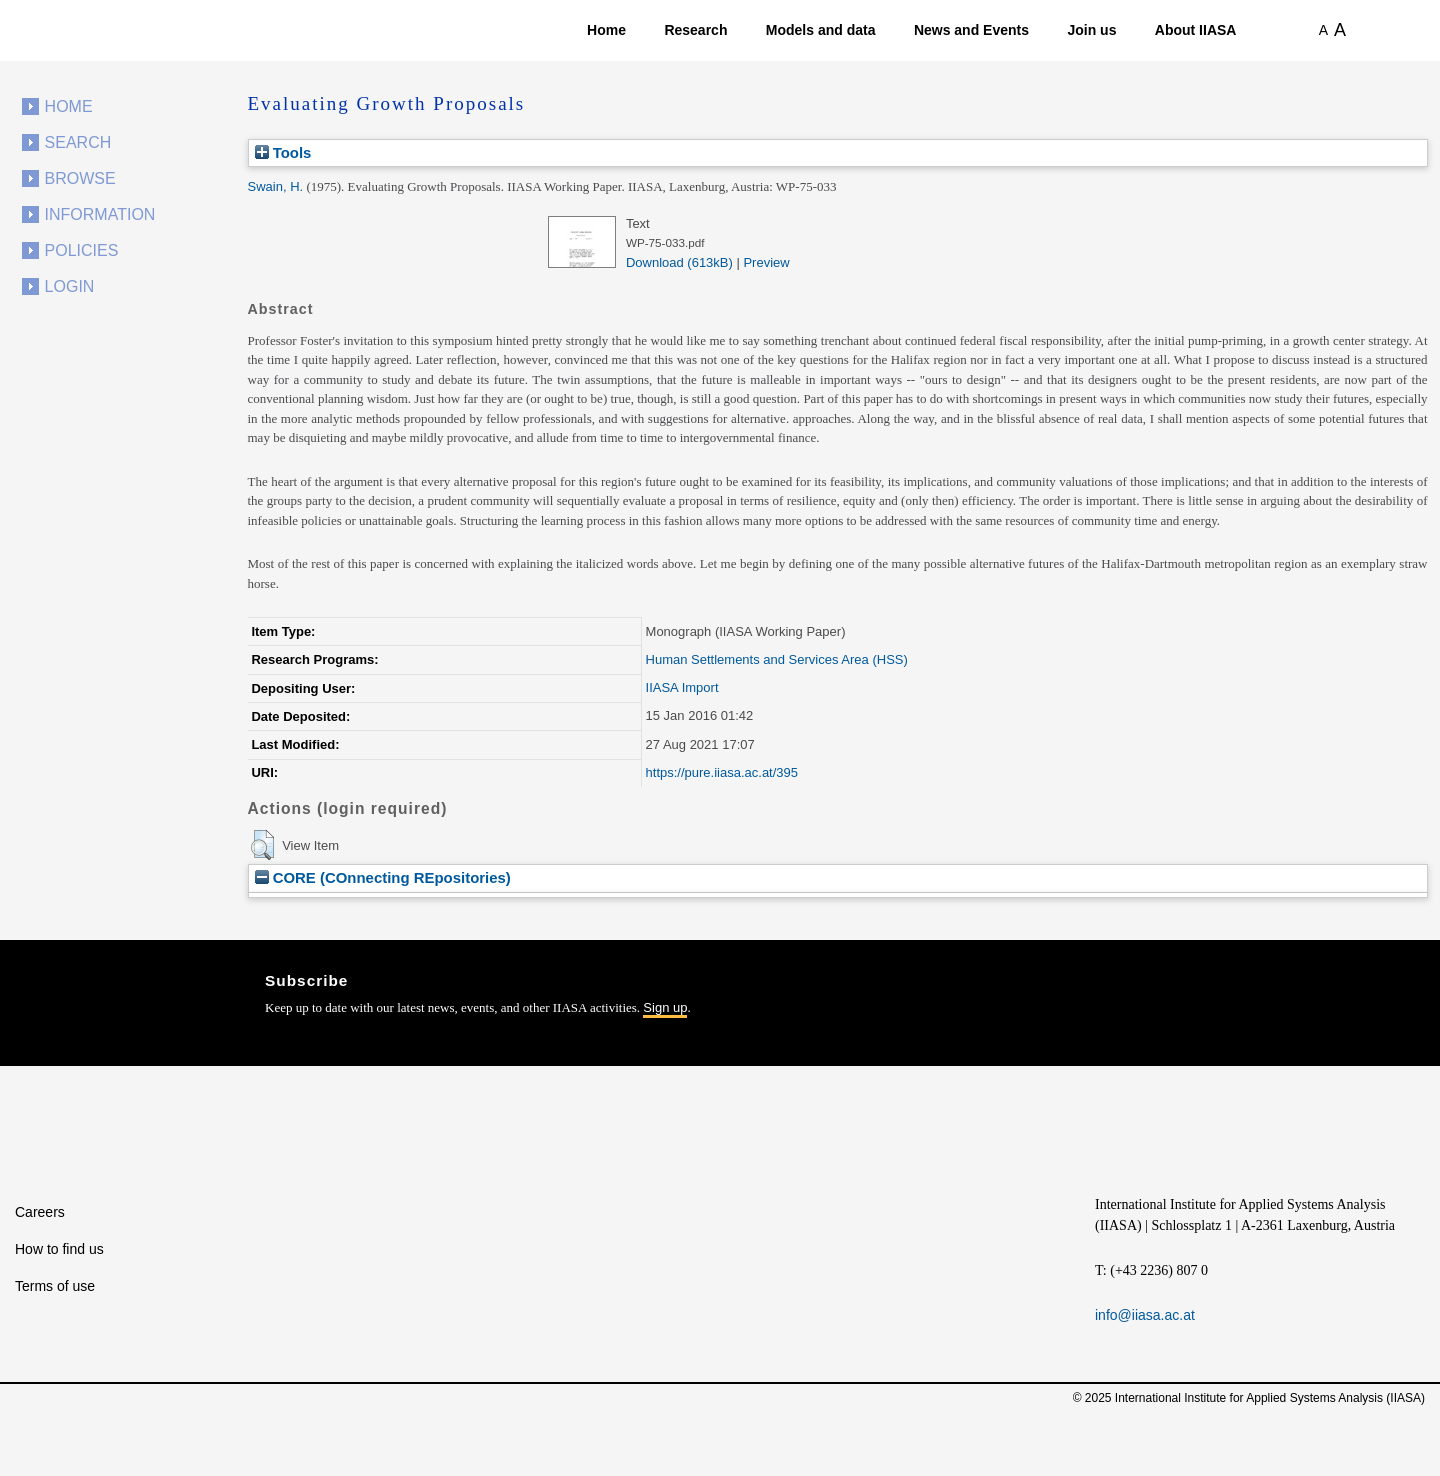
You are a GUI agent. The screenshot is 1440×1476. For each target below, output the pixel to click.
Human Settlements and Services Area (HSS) (777, 659)
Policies (82, 250)
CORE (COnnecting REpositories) (383, 877)
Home (606, 30)
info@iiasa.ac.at (1145, 1315)
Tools (283, 152)
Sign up (665, 1007)
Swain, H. (276, 186)
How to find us (59, 1249)
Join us (1091, 30)
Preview (766, 262)
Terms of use (55, 1286)
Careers (40, 1212)
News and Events (971, 30)
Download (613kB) (679, 262)
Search (78, 142)
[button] (262, 845)
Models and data (821, 30)
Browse (80, 178)
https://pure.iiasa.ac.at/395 (722, 772)
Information (100, 214)
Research (695, 30)
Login (70, 286)
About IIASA (1196, 30)
